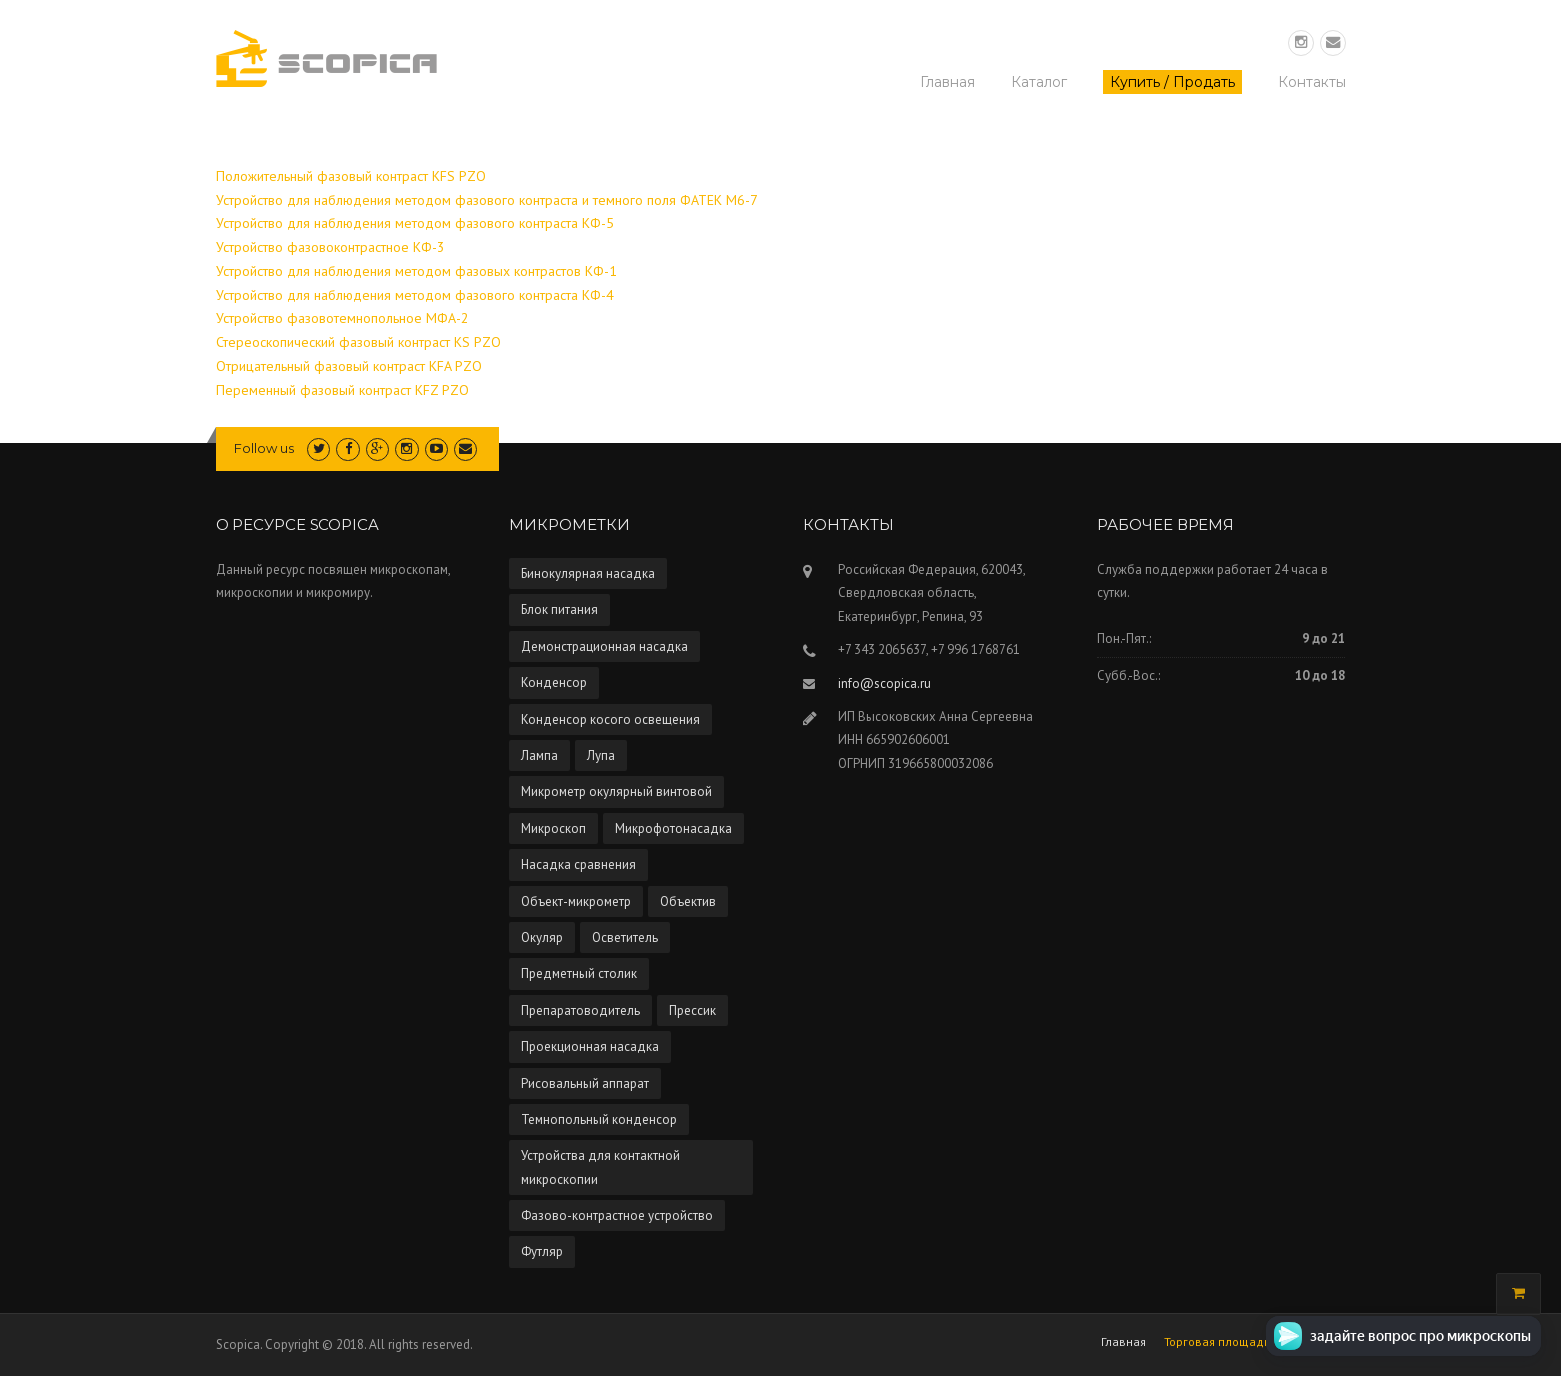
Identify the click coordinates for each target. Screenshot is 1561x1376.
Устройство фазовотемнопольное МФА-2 (342, 318)
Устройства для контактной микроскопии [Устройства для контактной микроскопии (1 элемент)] (600, 1167)
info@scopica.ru (884, 683)
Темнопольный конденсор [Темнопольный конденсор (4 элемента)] (599, 1119)
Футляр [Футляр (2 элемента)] (542, 1251)
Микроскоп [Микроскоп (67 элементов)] (553, 828)
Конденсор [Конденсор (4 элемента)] (554, 682)
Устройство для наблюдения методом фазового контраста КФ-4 (415, 295)
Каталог (1039, 82)
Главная (947, 82)
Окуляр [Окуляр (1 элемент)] (542, 937)
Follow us (264, 448)
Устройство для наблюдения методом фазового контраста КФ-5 (415, 223)
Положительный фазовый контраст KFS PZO (351, 176)
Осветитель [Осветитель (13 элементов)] (625, 937)
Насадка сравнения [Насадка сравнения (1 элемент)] (578, 864)
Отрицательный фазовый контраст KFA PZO (349, 366)
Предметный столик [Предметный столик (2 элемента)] (579, 973)
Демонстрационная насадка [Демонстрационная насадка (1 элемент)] (604, 646)
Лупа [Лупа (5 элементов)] (601, 755)
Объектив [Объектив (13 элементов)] (688, 901)
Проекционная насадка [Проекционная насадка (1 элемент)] (590, 1046)
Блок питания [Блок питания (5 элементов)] (559, 609)
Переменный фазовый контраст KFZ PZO (342, 390)
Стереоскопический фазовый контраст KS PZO (358, 342)
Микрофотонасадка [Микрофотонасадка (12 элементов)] (673, 828)
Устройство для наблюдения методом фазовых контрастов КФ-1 (416, 271)
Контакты (1312, 82)
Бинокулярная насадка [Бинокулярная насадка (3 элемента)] (588, 573)
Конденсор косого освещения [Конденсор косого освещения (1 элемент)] (610, 719)
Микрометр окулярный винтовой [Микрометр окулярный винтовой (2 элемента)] (616, 791)
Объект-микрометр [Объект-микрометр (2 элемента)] (576, 901)
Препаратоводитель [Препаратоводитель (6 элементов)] (580, 1010)
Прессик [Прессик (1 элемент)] (692, 1010)
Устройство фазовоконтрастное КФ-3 (330, 247)
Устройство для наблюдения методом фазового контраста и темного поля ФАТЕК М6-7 (487, 200)
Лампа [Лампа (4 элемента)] (539, 755)
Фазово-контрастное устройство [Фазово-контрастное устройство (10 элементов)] (617, 1215)
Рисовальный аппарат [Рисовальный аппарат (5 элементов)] (585, 1083)
